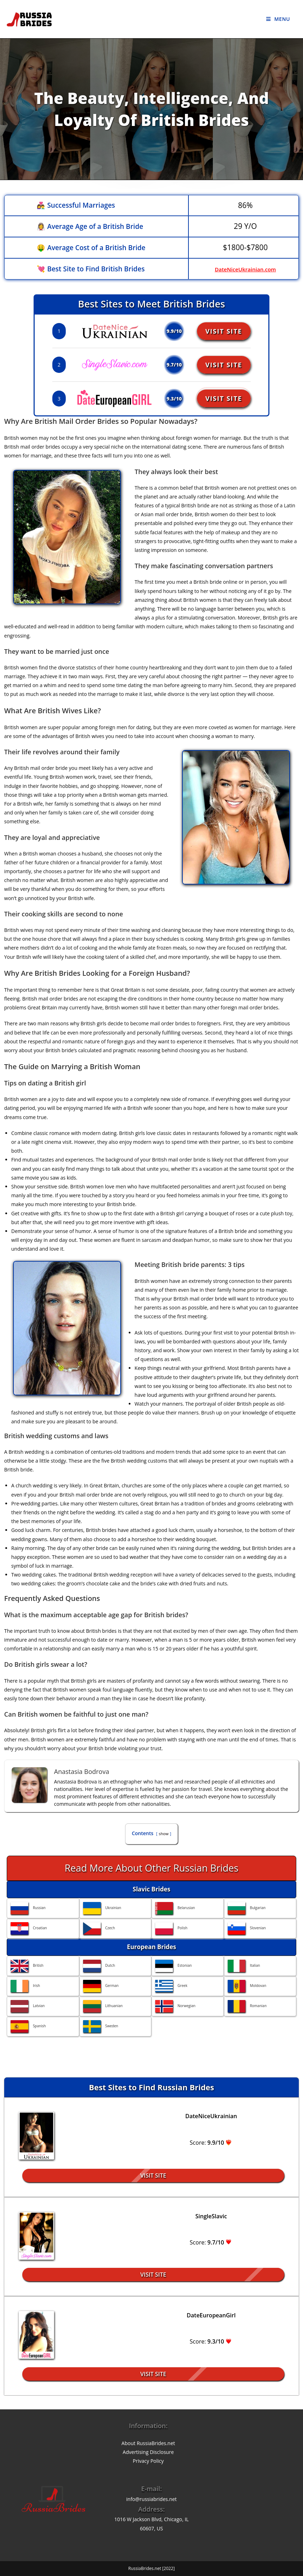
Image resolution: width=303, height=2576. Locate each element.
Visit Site (226, 331)
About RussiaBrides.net (148, 2443)
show (164, 1833)
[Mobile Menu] (278, 19)
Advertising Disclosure (148, 2452)
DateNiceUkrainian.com (245, 268)
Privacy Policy (148, 2460)
